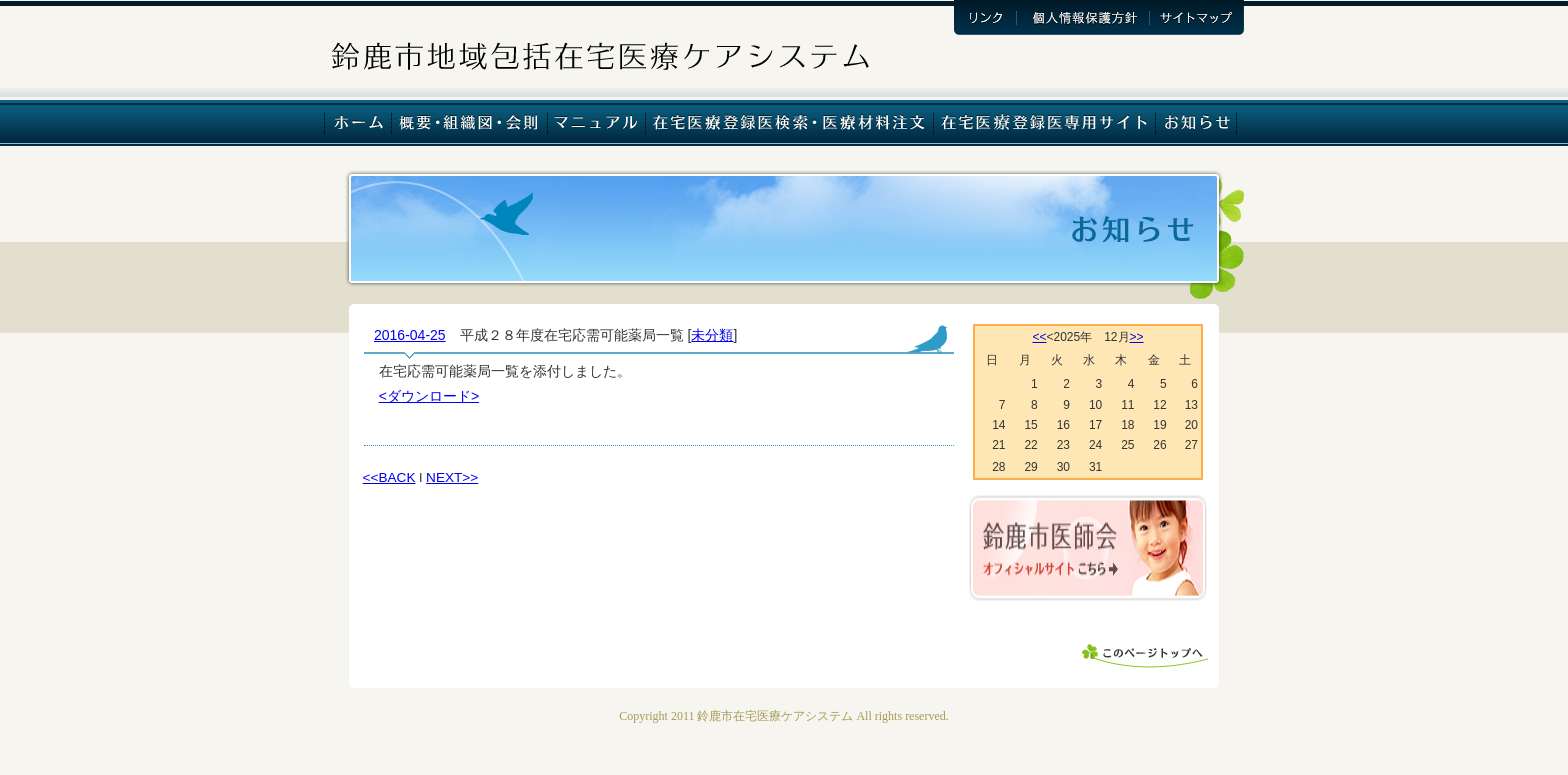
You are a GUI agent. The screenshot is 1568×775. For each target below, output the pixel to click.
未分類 (712, 335)
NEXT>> (452, 477)
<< (1039, 337)
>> (1137, 337)
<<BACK (389, 477)
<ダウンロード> (429, 396)
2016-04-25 (410, 335)
